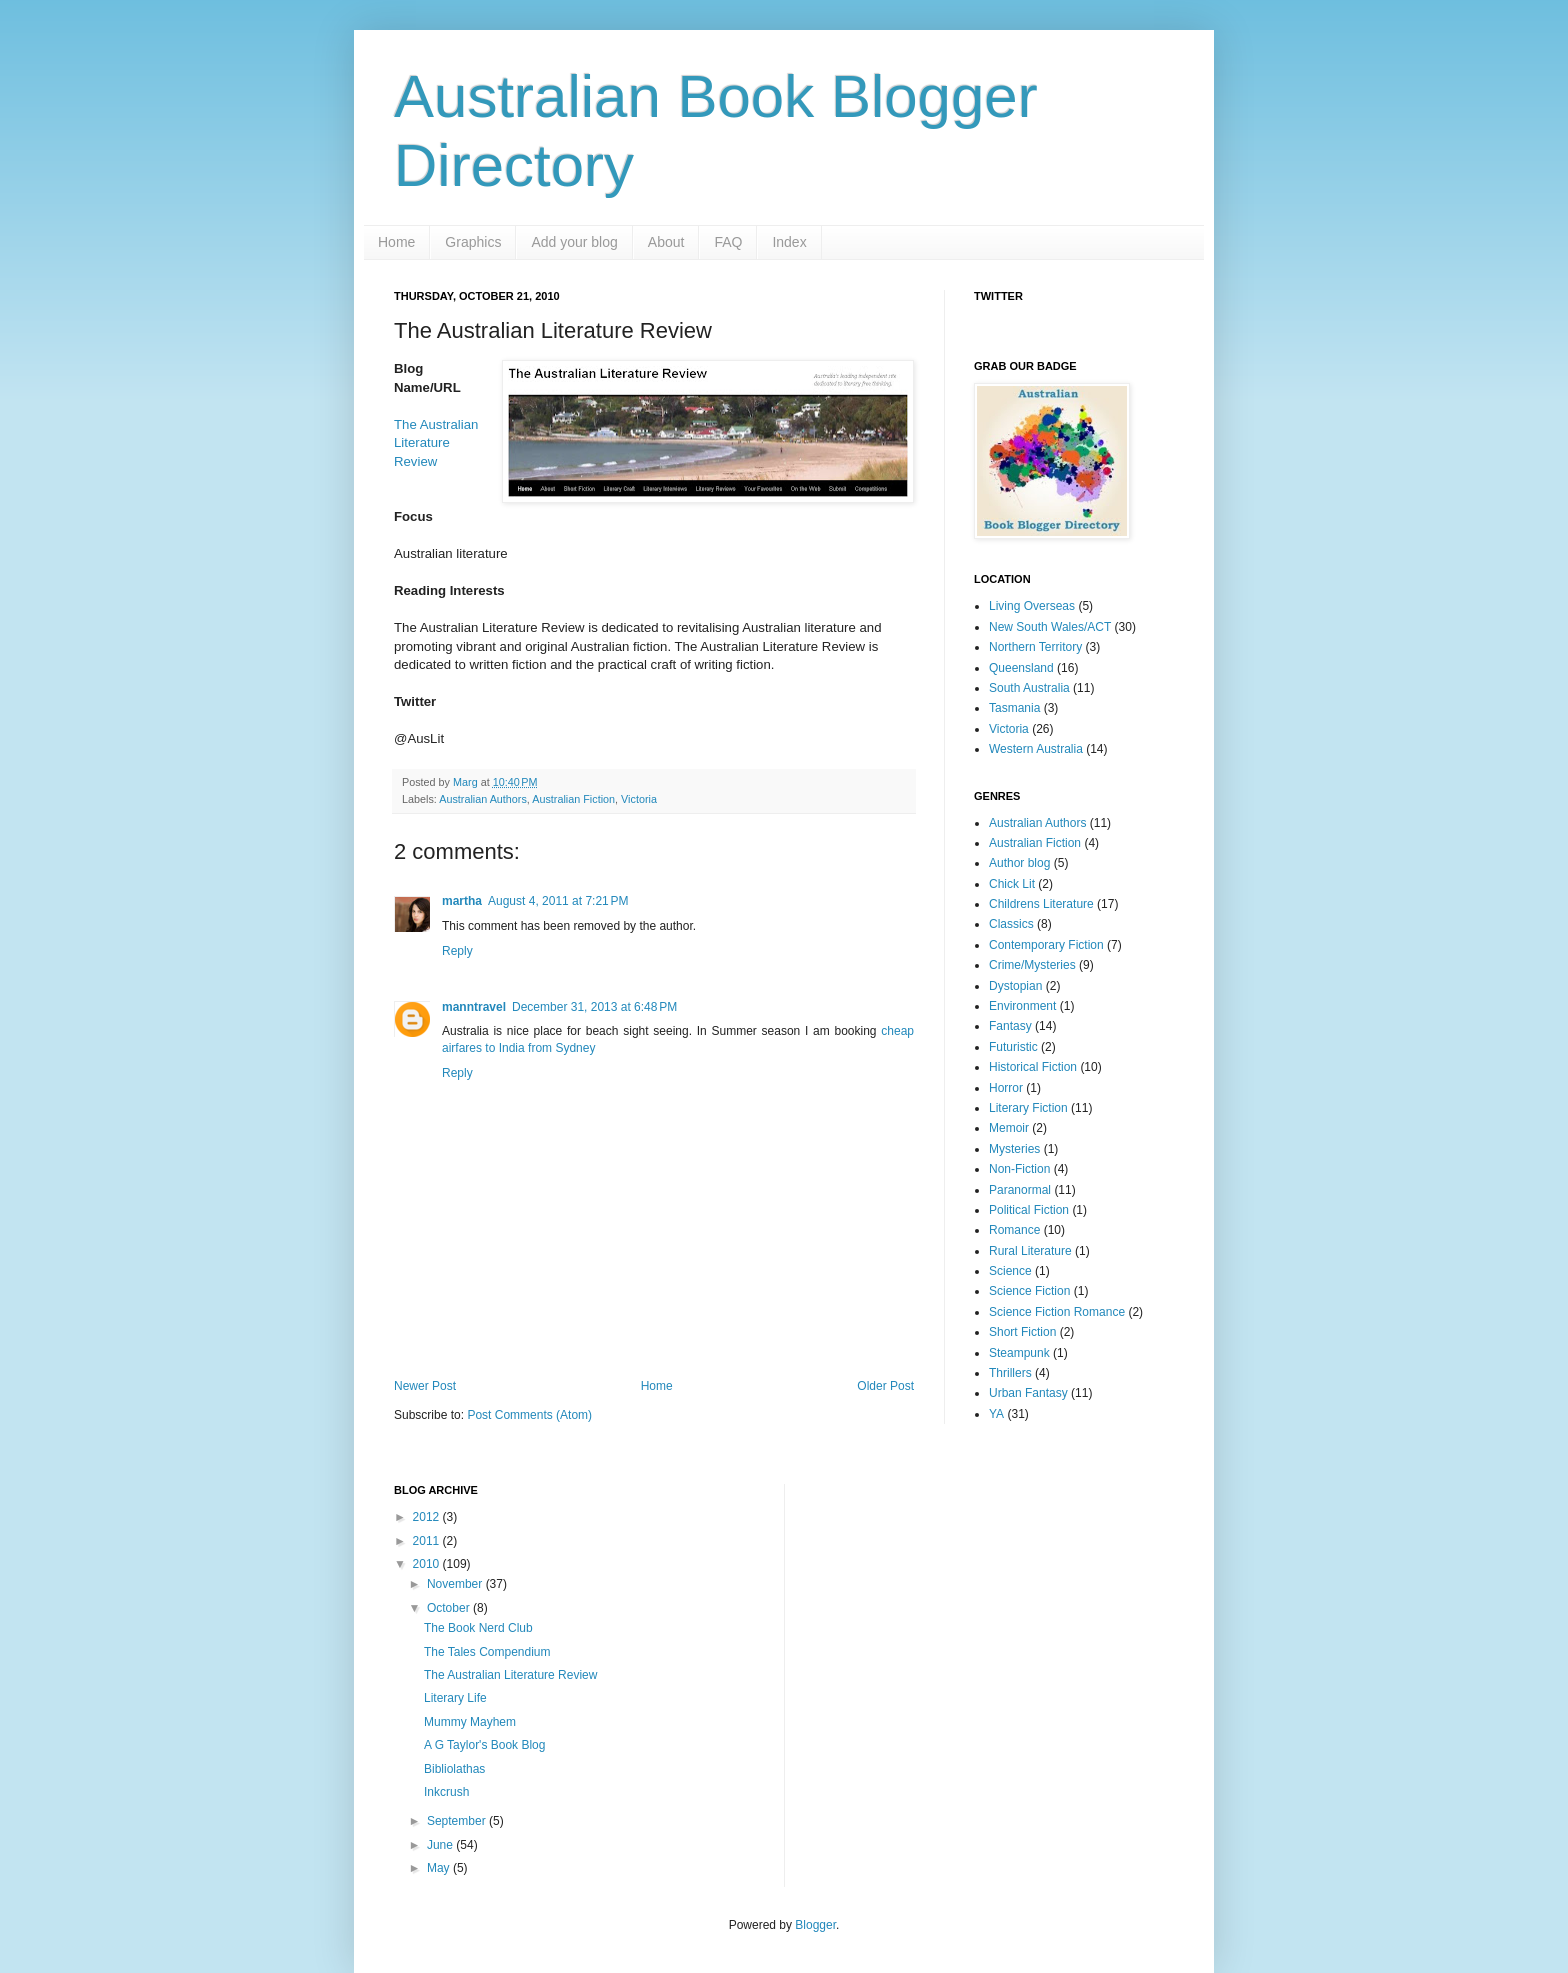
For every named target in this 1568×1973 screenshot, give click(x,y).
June (441, 1845)
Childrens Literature (1041, 904)
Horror (1006, 1088)
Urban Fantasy (1028, 1393)
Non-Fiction (1019, 1169)
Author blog (1019, 863)
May (440, 1868)
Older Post (885, 1386)
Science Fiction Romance (1057, 1312)
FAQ (728, 242)
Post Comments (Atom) (529, 1415)
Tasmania (1014, 708)
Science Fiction (1029, 1291)
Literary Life (455, 1698)
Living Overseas (1032, 606)
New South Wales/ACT (1050, 627)
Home (396, 242)
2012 (428, 1517)
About (666, 242)
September (458, 1821)
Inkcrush (446, 1792)
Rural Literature (1030, 1251)
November (456, 1584)
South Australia (1029, 688)
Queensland (1021, 668)
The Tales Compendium (487, 1652)
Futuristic (1013, 1047)
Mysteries (1014, 1149)
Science (1010, 1271)
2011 (428, 1541)
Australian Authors (483, 799)
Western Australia (1036, 749)
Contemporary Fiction (1046, 945)
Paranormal (1020, 1190)
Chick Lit (1012, 884)
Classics (1011, 924)
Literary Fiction (1028, 1108)
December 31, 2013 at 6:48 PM (594, 1007)
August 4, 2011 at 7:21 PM (558, 901)
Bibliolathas (454, 1769)
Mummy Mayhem (470, 1722)
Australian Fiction (573, 799)
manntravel (474, 1007)
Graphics (473, 242)
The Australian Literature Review (436, 443)
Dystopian (1015, 986)
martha (462, 901)
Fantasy (1010, 1026)
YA (996, 1414)
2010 (428, 1564)
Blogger (815, 1925)
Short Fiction (1022, 1332)
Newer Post (425, 1386)
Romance (1014, 1230)
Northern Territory (1035, 647)
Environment (1022, 1006)
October (450, 1608)
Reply (457, 951)
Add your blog (574, 242)
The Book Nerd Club (478, 1628)
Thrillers (1010, 1373)
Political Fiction (1029, 1210)
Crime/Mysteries (1032, 965)
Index (789, 242)
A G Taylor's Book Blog (484, 1745)
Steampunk (1019, 1353)
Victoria (639, 799)
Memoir (1009, 1128)
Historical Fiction (1033, 1067)
